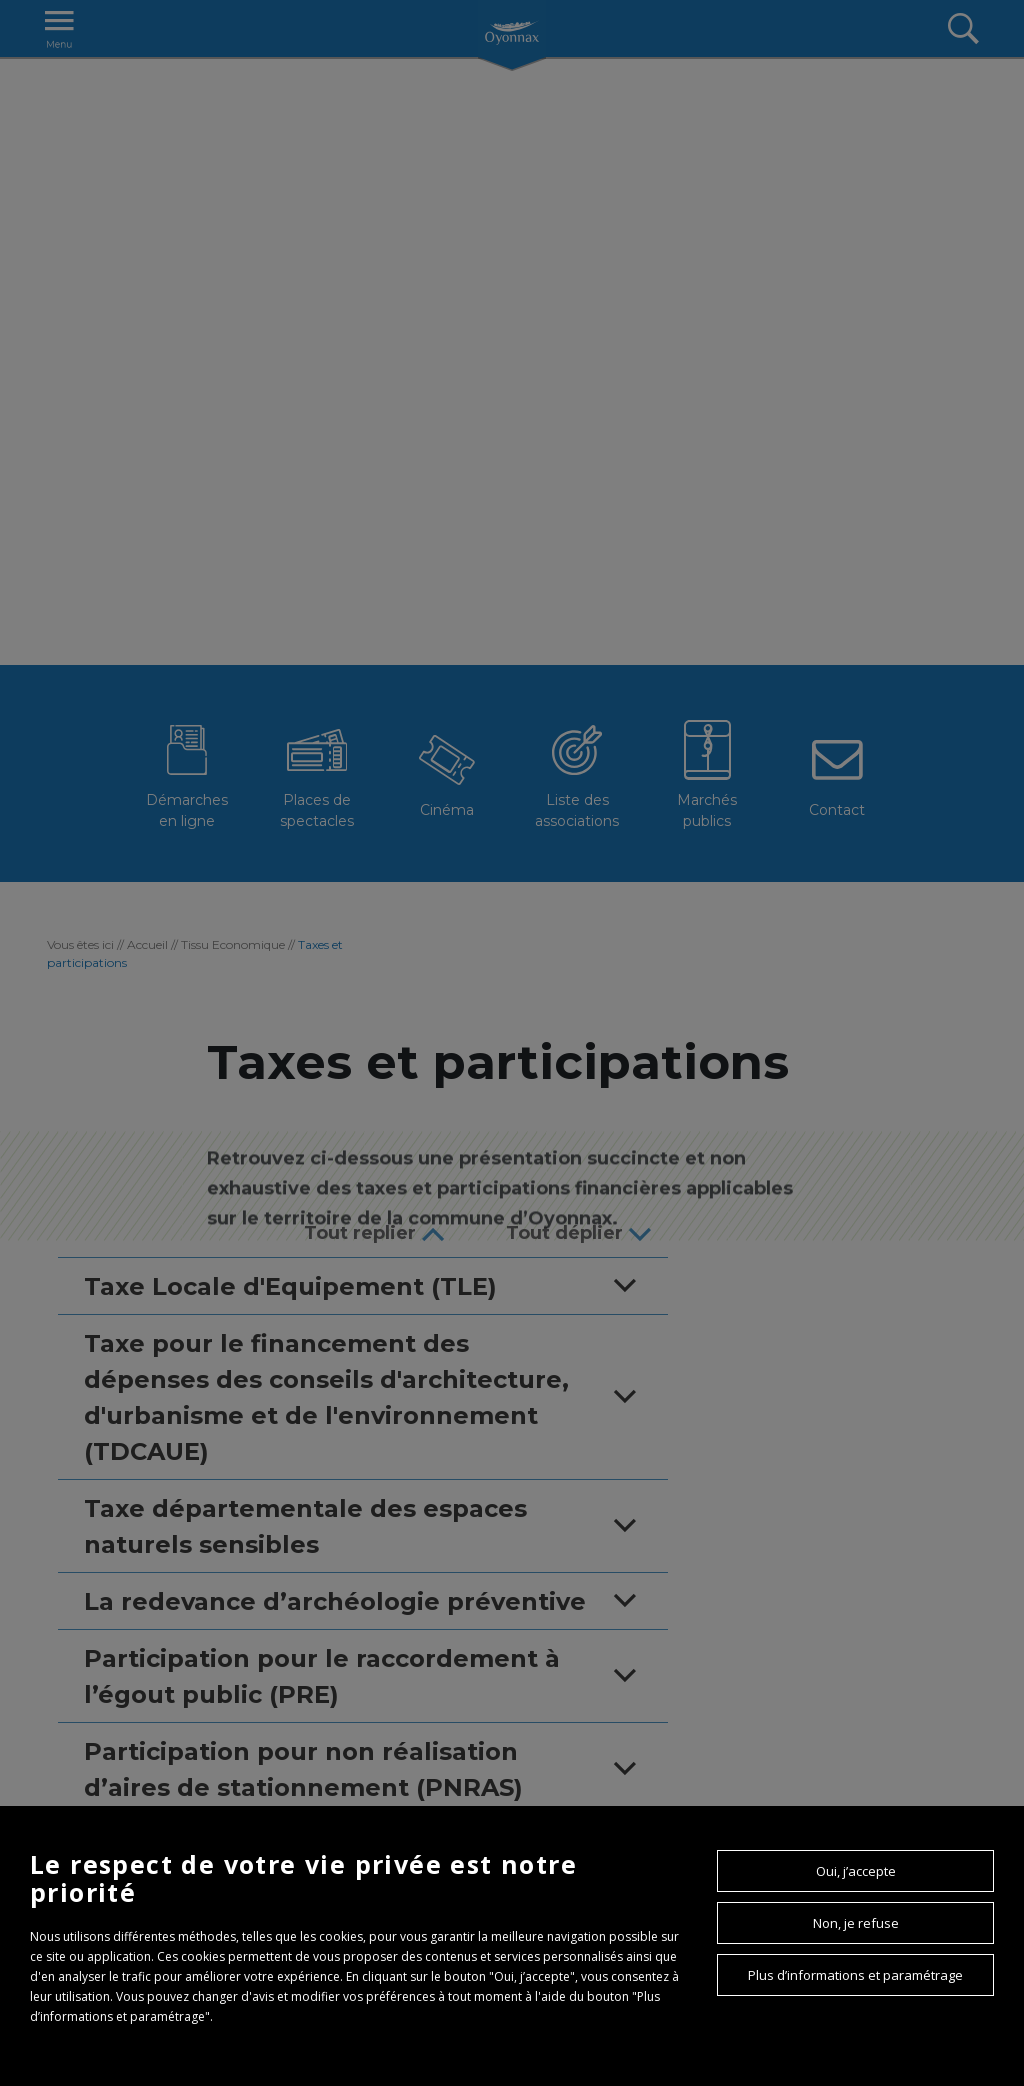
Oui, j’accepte (856, 1871)
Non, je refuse (856, 1923)
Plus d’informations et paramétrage (855, 1975)
